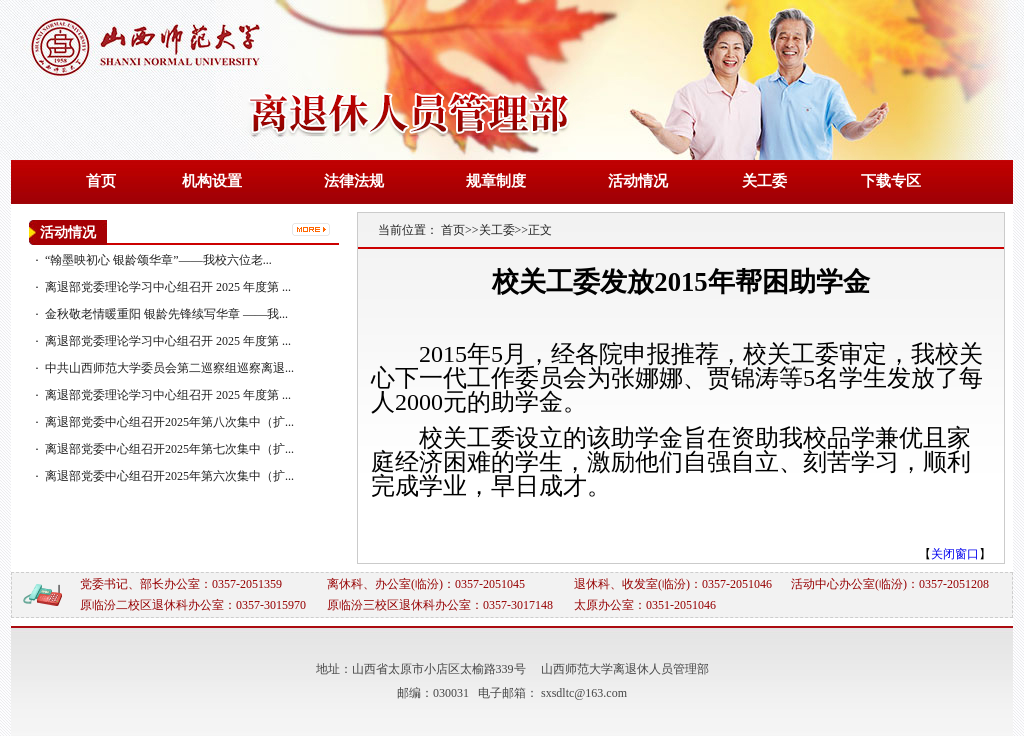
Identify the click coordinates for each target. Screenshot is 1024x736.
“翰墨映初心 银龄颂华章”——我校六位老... (158, 260)
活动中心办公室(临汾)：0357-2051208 (890, 584)
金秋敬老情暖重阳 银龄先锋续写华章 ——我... (166, 314)
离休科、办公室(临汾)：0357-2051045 (426, 584)
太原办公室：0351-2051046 (645, 605)
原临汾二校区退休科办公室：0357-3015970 (193, 605)
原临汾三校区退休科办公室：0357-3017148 (440, 605)
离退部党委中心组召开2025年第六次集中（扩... (169, 476)
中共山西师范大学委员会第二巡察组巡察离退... (169, 368)
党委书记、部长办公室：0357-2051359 (181, 584)
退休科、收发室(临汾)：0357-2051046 (673, 584)
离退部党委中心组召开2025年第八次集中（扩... (169, 422)
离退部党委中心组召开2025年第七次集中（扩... (169, 449)
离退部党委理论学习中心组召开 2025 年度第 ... (168, 287)
